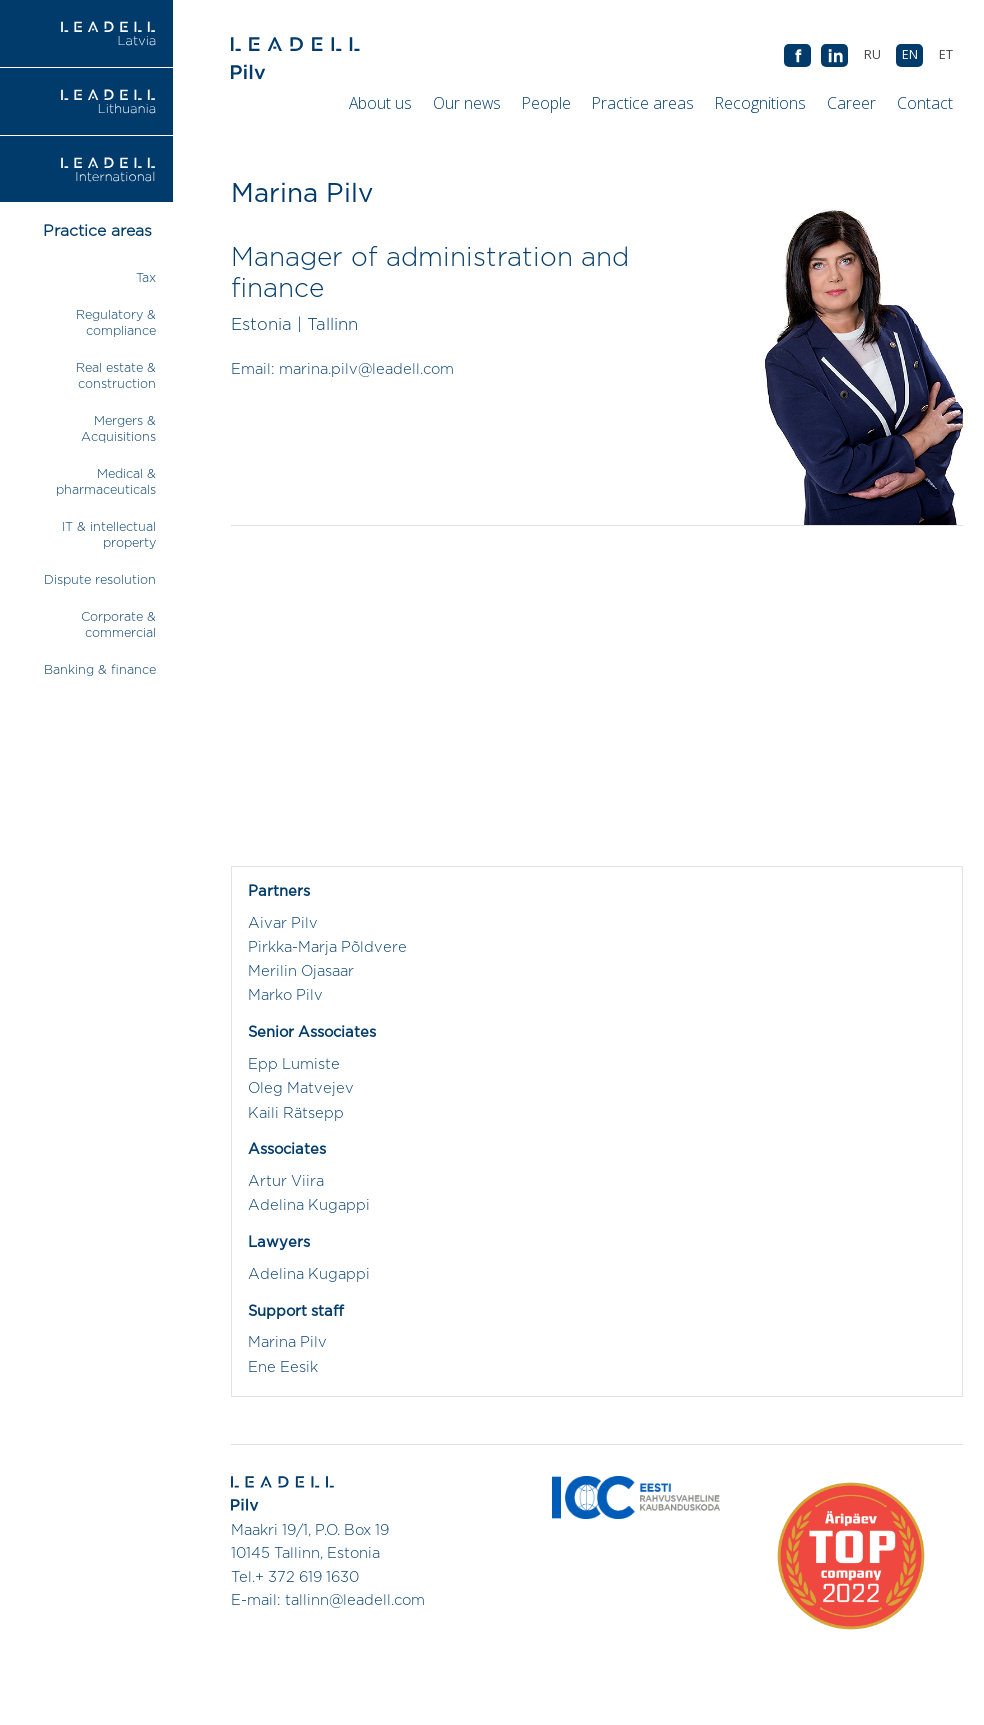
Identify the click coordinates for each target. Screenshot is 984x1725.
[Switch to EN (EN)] (909, 55)
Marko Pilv (285, 995)
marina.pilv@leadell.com (366, 369)
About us (380, 103)
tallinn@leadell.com (355, 1600)
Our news (467, 103)
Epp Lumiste (294, 1064)
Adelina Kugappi (309, 1205)
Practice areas (643, 103)
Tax (146, 278)
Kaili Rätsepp (296, 1113)
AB (834, 56)
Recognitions (760, 103)
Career (851, 103)
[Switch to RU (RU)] (872, 55)
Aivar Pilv (283, 923)
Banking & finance (100, 670)
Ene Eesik (283, 1367)
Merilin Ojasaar (301, 971)
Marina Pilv (287, 1342)
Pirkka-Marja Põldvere (327, 947)
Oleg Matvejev (301, 1088)
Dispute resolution (100, 580)
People (546, 103)
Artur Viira (286, 1181)
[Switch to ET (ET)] (945, 55)
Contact (925, 103)
